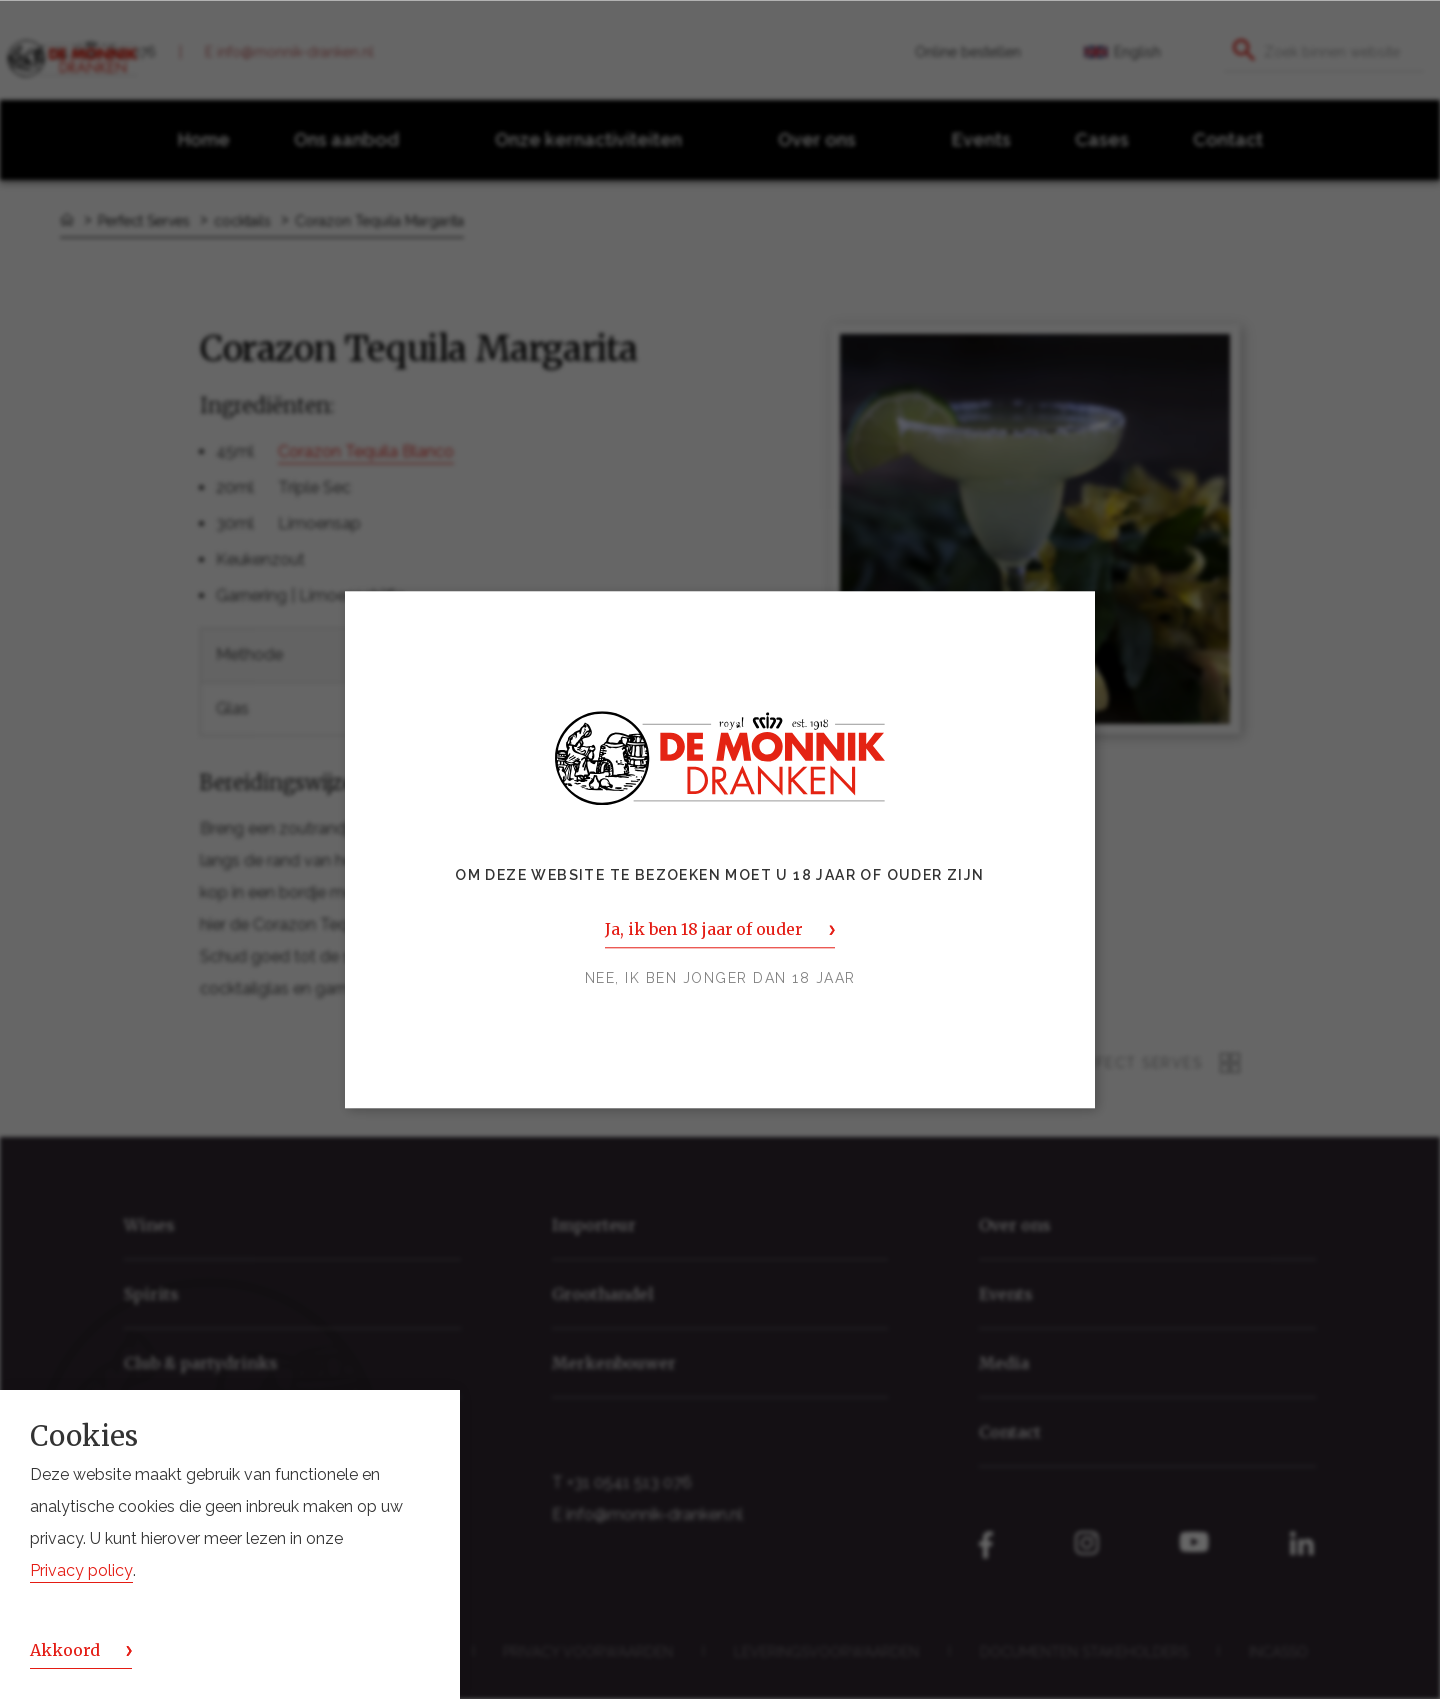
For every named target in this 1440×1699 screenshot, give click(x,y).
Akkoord (65, 1650)
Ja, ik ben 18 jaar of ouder (703, 929)
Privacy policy (81, 1570)
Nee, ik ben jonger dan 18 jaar (720, 978)
